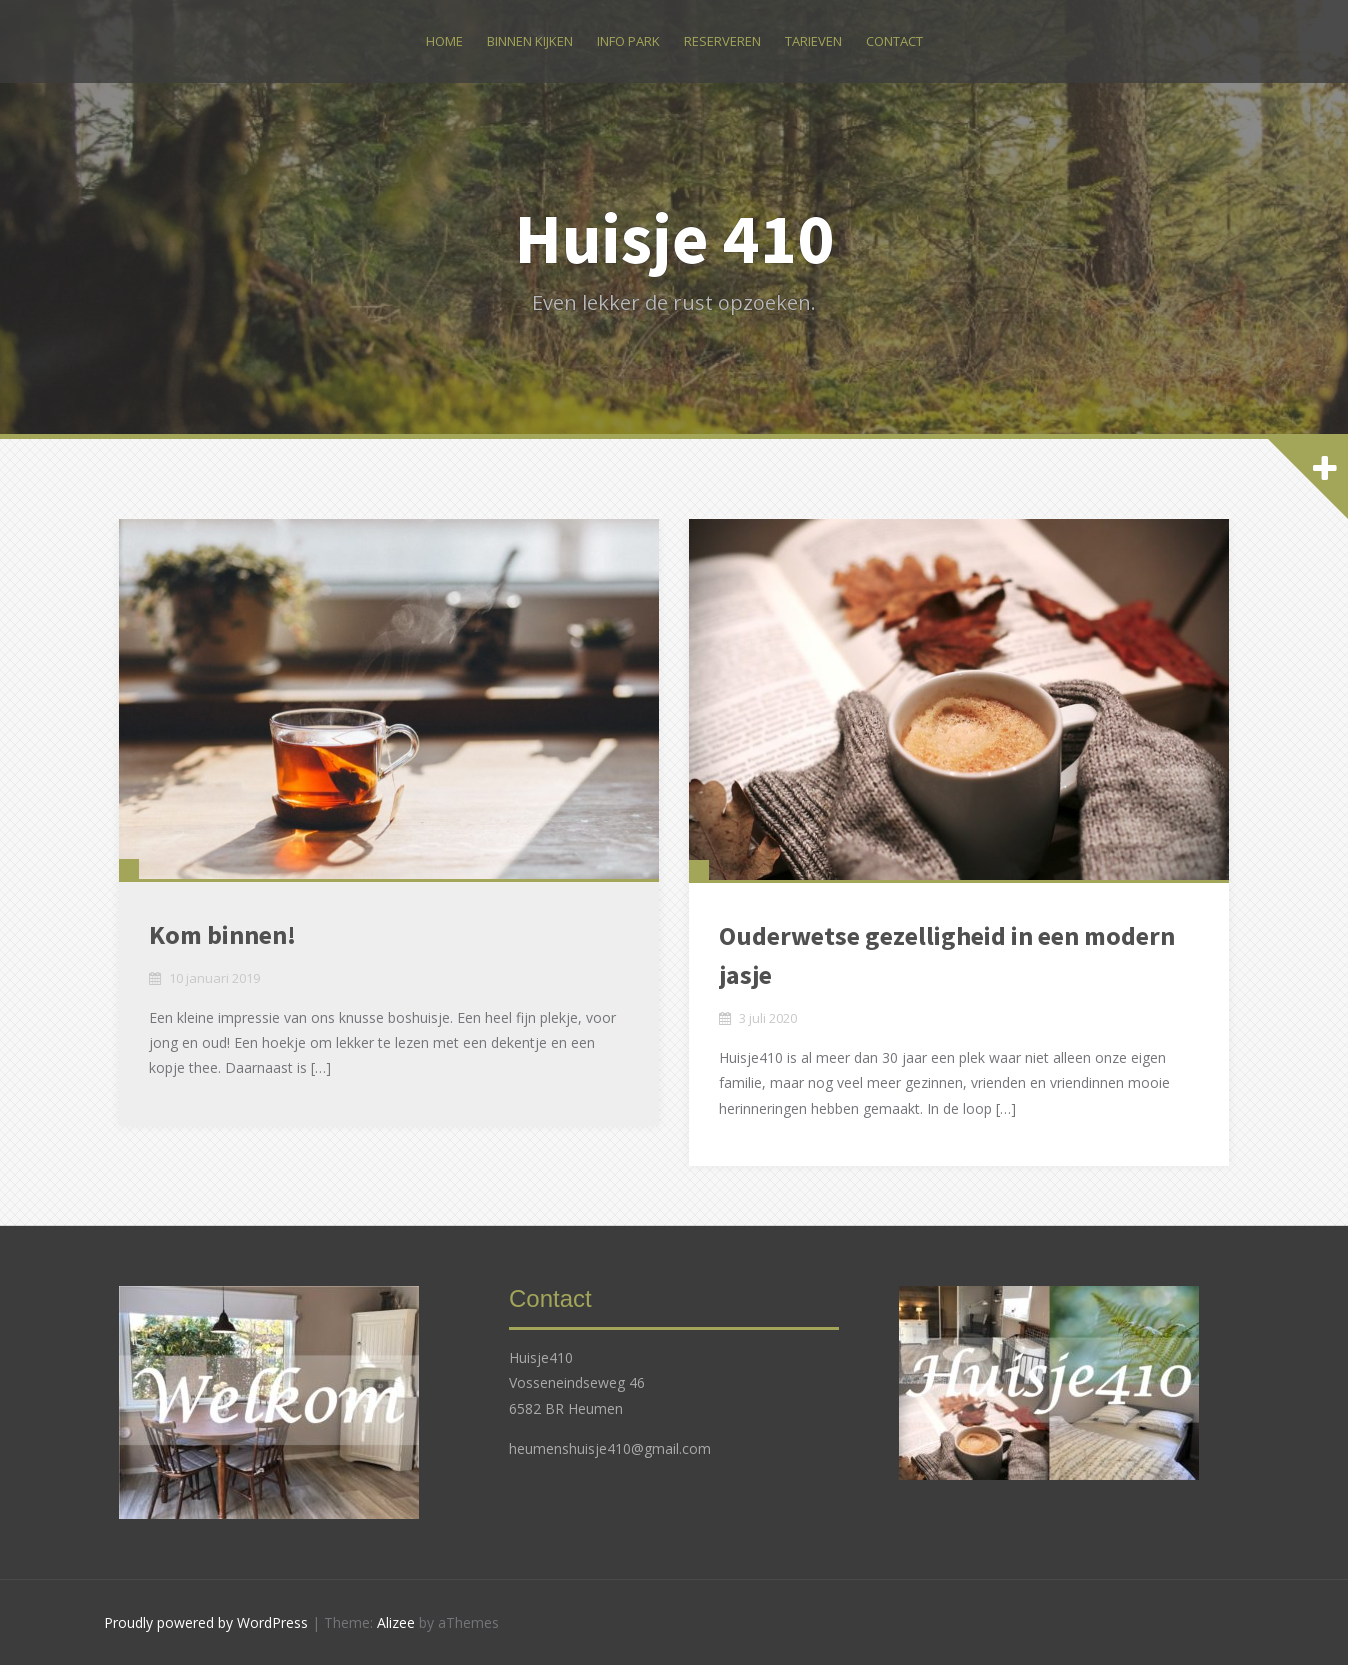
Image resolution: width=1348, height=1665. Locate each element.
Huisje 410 (674, 238)
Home (444, 41)
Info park (628, 41)
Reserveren (722, 41)
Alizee (396, 1622)
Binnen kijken (530, 41)
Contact (894, 41)
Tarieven (813, 41)
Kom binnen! (222, 934)
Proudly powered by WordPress (206, 1622)
